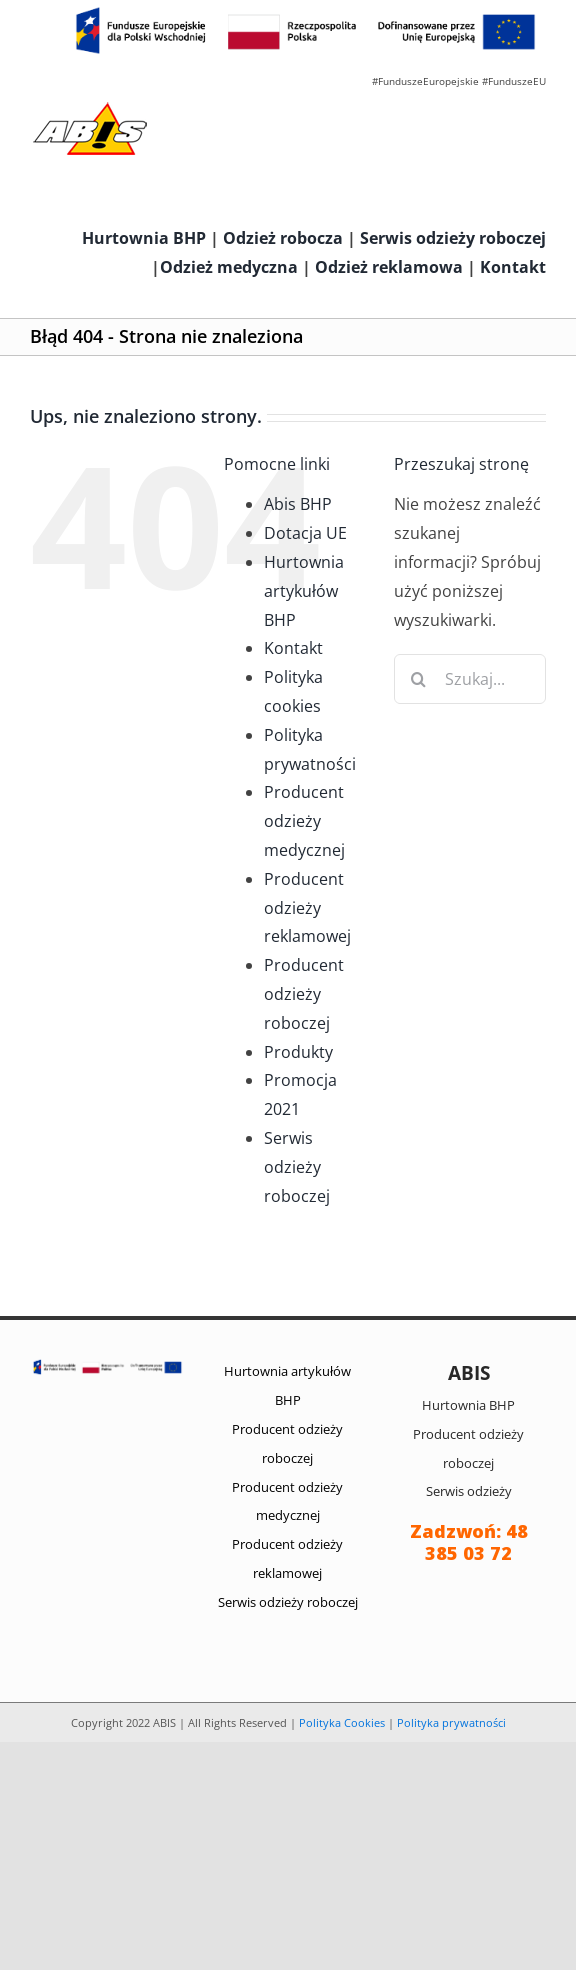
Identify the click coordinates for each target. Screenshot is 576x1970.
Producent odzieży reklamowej (307, 908)
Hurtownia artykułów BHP (304, 591)
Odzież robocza (283, 238)
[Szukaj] (419, 679)
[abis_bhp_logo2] (90, 107)
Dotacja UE (305, 533)
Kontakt (513, 267)
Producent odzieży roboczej (304, 994)
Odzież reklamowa (389, 267)
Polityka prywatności (451, 1722)
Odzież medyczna (229, 267)
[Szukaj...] (470, 679)
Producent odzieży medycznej (304, 821)
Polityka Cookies (342, 1722)
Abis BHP (298, 504)
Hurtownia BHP (144, 238)
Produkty (298, 1052)
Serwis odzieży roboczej (453, 238)
